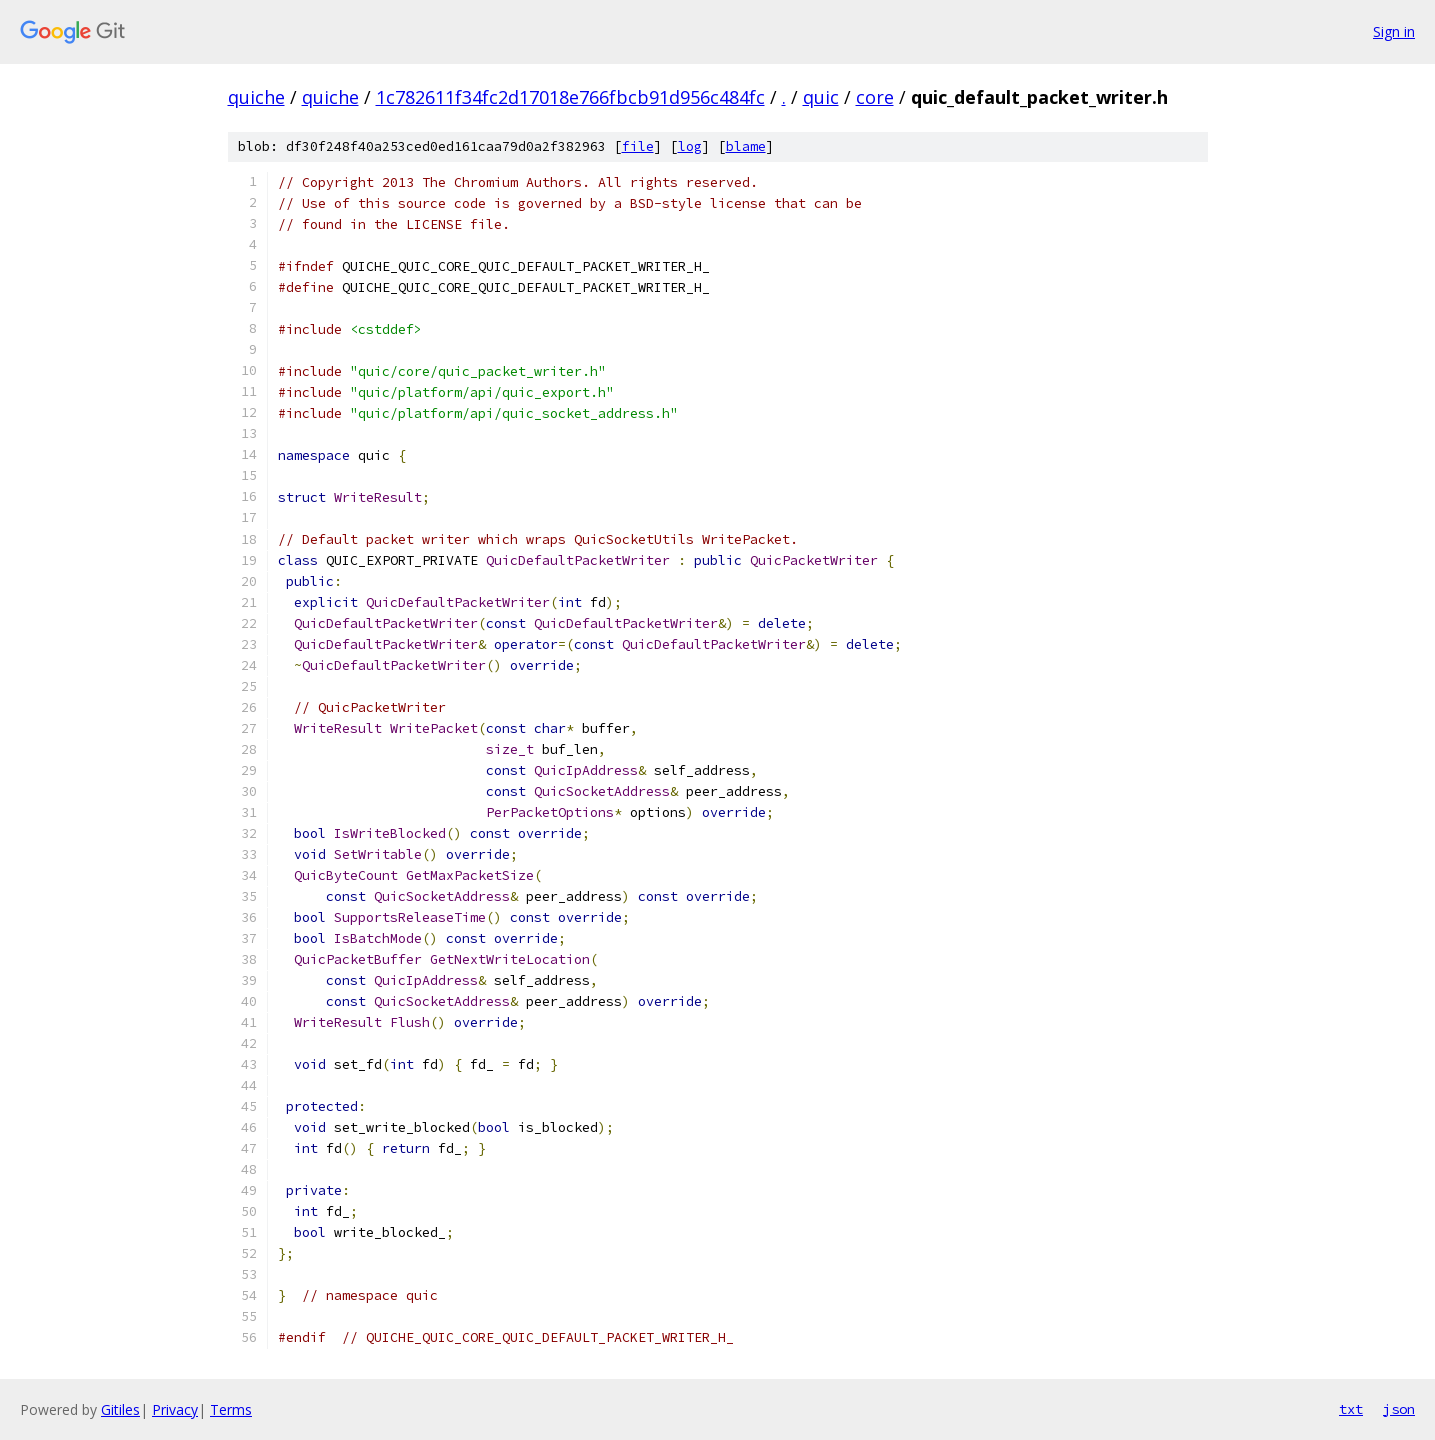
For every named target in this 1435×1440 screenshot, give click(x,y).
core (875, 97)
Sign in (1394, 31)
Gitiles (120, 1409)
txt (1351, 1409)
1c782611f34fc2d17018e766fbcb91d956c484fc (570, 97)
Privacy (175, 1409)
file (638, 146)
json (1399, 1409)
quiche (256, 97)
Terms (231, 1409)
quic (821, 97)
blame (746, 146)
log (690, 146)
